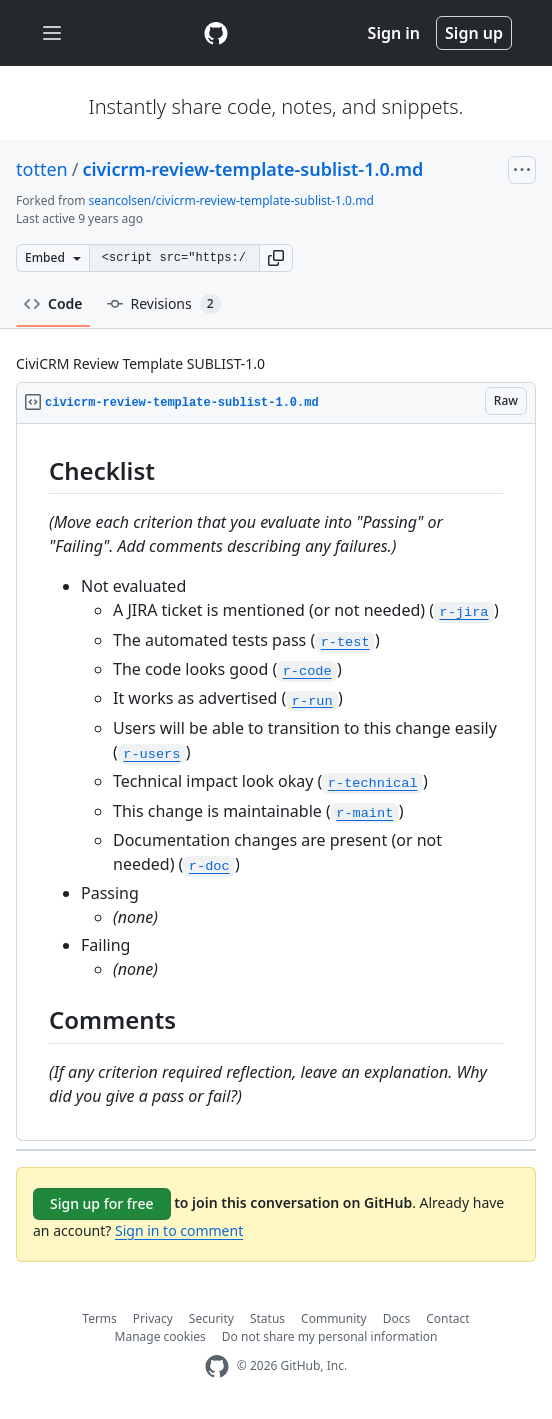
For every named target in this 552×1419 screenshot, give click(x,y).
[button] (276, 258)
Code (53, 303)
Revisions (164, 304)
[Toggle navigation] (52, 33)
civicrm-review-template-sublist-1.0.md (252, 169)
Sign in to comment (179, 1230)
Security (211, 1318)
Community (334, 1318)
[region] (276, 782)
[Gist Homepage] (216, 33)
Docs (397, 1318)
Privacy (153, 1318)
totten (42, 169)
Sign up (474, 33)
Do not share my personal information (330, 1336)
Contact (447, 1318)
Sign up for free (102, 1203)
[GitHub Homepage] (217, 1366)
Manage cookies (160, 1336)
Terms (99, 1318)
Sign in (394, 33)
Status (267, 1318)
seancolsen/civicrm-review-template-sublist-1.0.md (231, 200)
